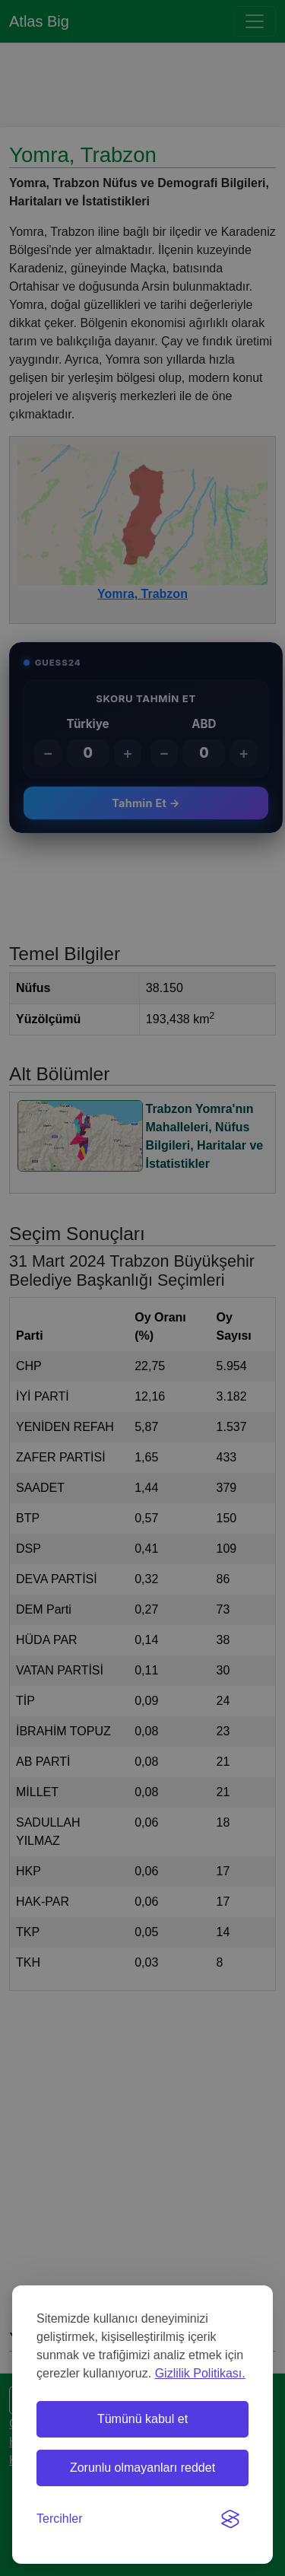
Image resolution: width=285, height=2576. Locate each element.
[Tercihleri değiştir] (59, 2518)
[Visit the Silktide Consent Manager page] (230, 2519)
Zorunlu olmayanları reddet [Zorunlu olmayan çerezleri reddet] (142, 2467)
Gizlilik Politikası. (200, 2373)
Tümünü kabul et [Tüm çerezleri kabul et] (142, 2418)
